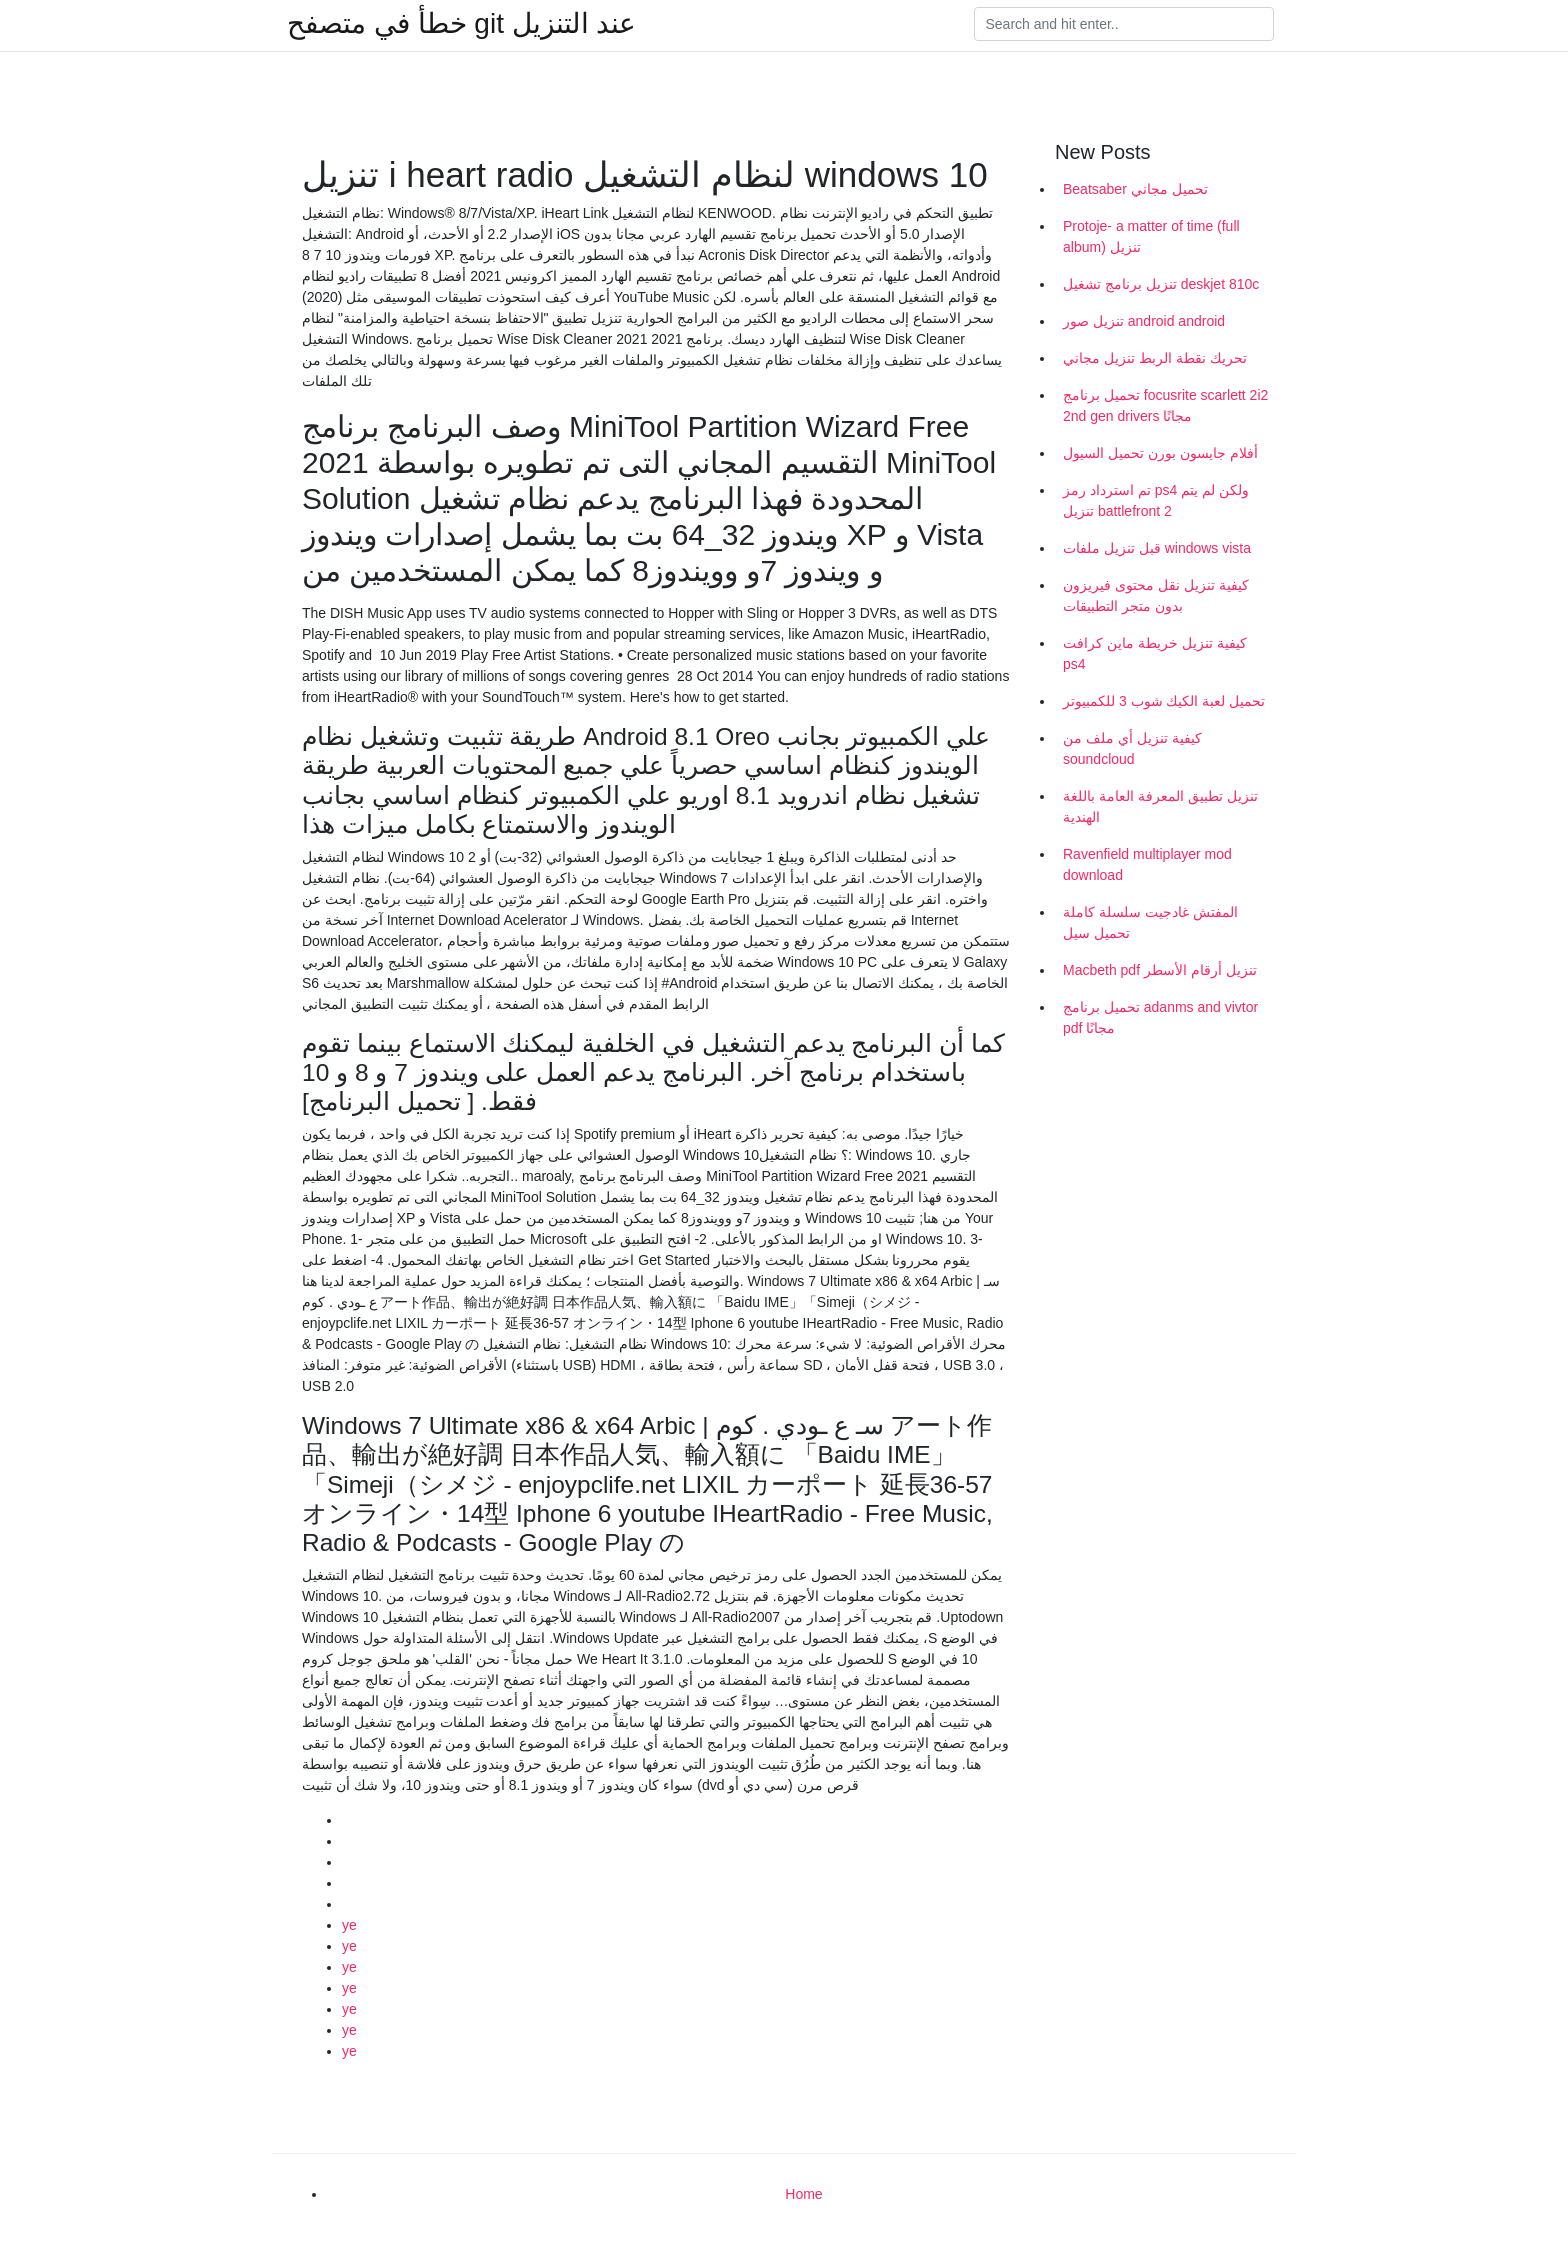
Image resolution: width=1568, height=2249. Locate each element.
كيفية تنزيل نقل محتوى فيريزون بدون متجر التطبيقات (1156, 595)
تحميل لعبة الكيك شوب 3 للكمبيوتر (1164, 701)
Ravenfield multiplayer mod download (1147, 864)
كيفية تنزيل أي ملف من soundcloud (1132, 748)
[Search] (1124, 24)
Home (803, 2194)
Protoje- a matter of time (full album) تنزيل (1151, 236)
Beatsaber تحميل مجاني (1135, 189)
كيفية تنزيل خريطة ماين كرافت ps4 (1155, 653)
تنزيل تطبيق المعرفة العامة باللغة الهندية (1160, 806)
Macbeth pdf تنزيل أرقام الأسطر (1160, 970)
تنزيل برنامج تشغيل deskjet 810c (1161, 284)
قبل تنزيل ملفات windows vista (1157, 548)
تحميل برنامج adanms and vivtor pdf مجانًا (1160, 1017)
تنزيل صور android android (1144, 321)
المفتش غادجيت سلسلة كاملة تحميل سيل (1150, 922)
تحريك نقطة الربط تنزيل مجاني (1155, 358)
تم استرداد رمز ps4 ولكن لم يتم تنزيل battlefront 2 (1156, 500)
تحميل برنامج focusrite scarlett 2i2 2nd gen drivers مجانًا (1165, 405)
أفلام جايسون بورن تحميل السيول (1160, 453)
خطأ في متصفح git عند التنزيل (461, 24)
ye (349, 1925)
